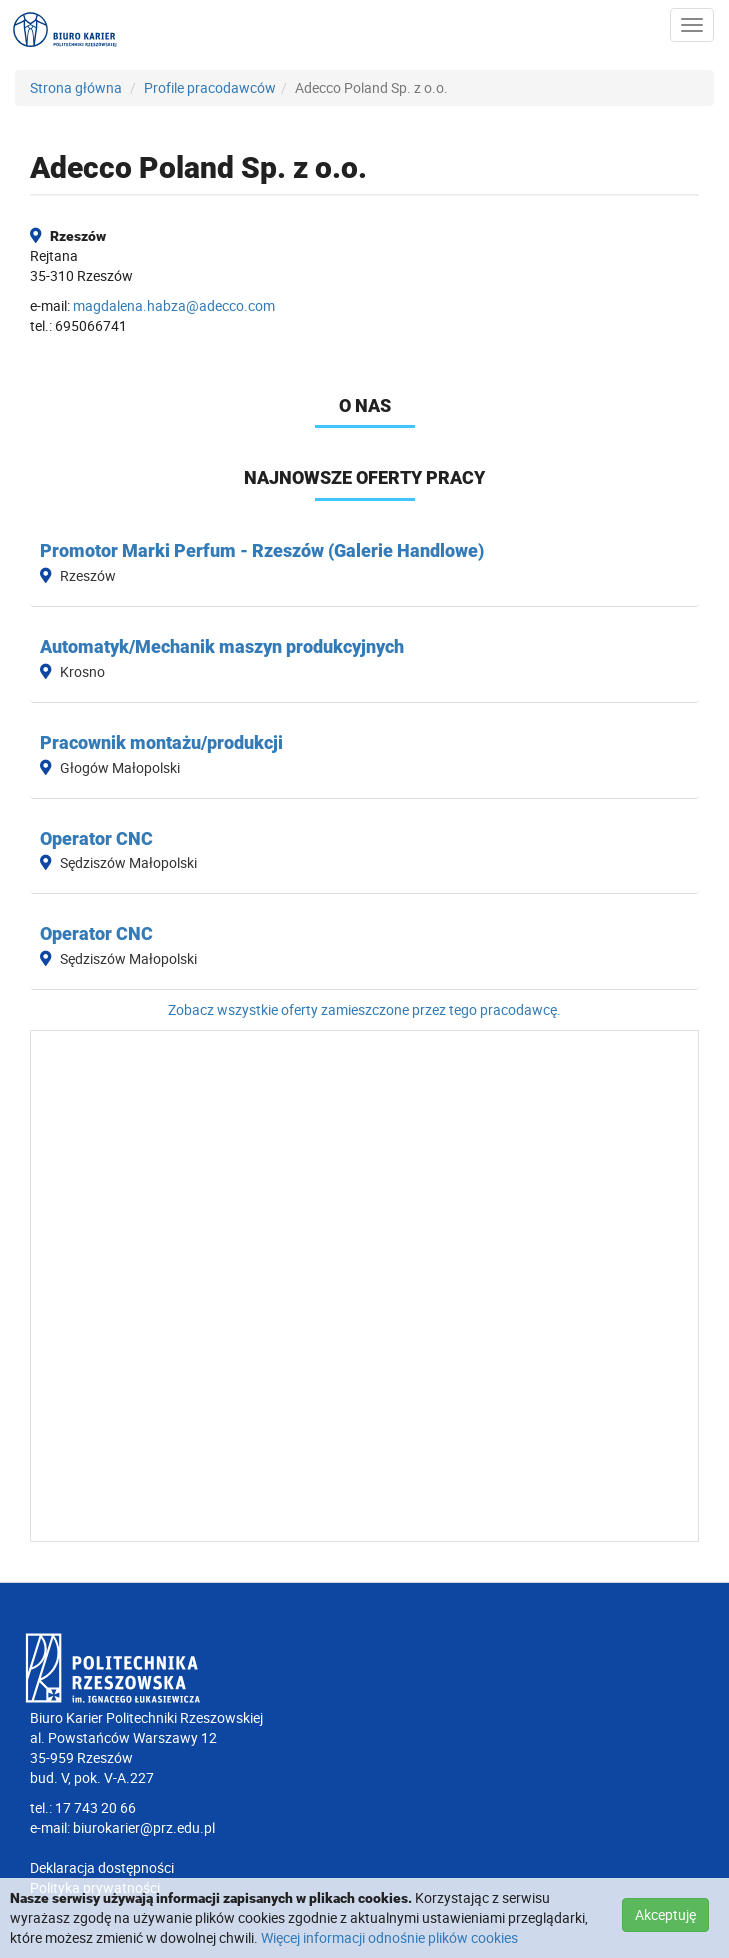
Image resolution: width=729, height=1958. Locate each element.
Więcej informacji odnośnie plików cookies (389, 1937)
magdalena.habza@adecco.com (174, 305)
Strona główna (76, 87)
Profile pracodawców (210, 87)
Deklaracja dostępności (102, 1867)
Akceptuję (665, 1914)
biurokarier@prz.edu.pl (144, 1827)
